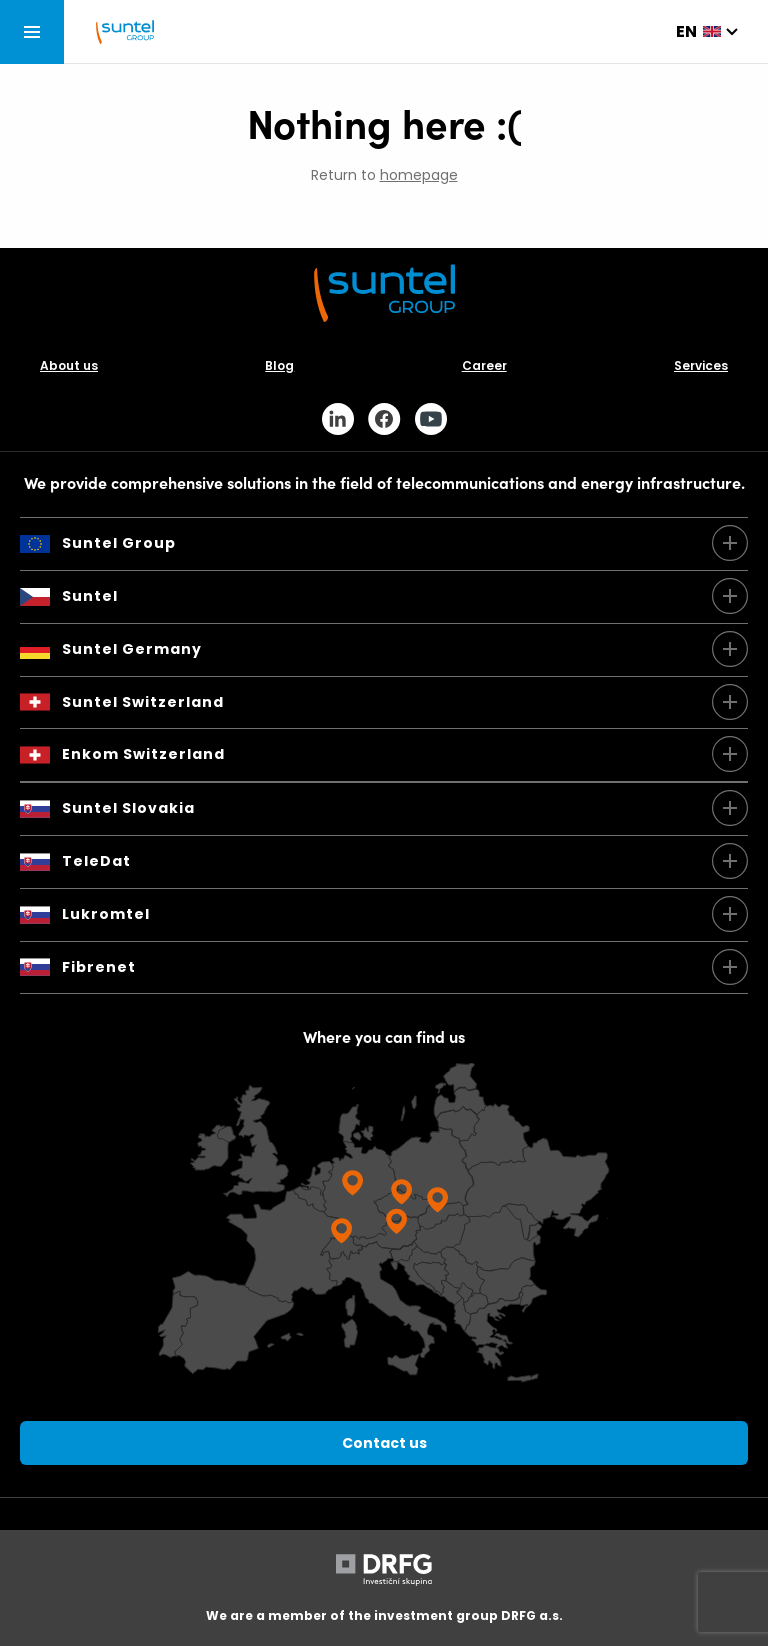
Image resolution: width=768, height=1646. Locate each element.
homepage (419, 175)
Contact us (384, 1443)
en (686, 31)
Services (701, 365)
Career (484, 365)
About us (69, 365)
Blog (279, 365)
